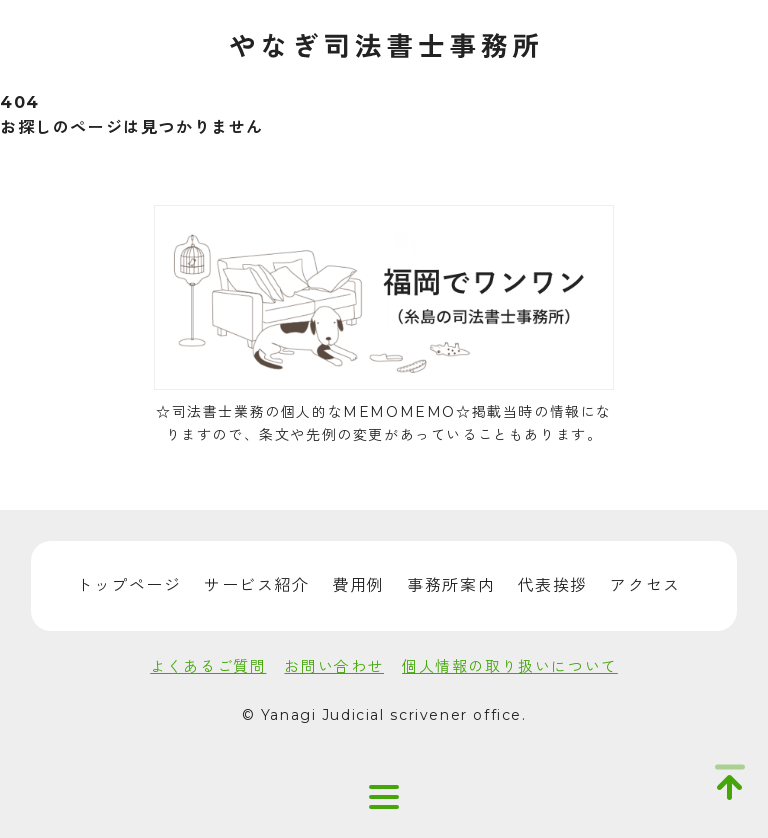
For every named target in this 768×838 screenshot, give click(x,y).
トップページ (129, 585)
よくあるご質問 (208, 666)
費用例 (358, 585)
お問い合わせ (334, 666)
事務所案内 (451, 585)
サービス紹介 (257, 585)
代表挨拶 (553, 585)
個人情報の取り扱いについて (510, 666)
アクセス (645, 585)
